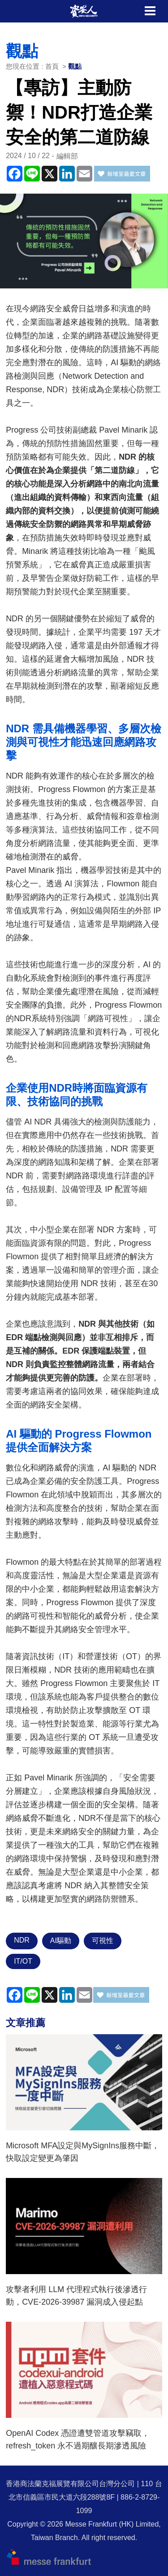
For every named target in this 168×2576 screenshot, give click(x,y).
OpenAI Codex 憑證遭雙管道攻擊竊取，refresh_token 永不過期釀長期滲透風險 (78, 2439)
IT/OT (23, 1961)
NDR (22, 1940)
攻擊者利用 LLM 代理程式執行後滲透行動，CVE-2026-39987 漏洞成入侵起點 (76, 2295)
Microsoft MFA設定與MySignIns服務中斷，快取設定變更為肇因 (82, 2152)
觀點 (75, 66)
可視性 (102, 1940)
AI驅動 (60, 1940)
